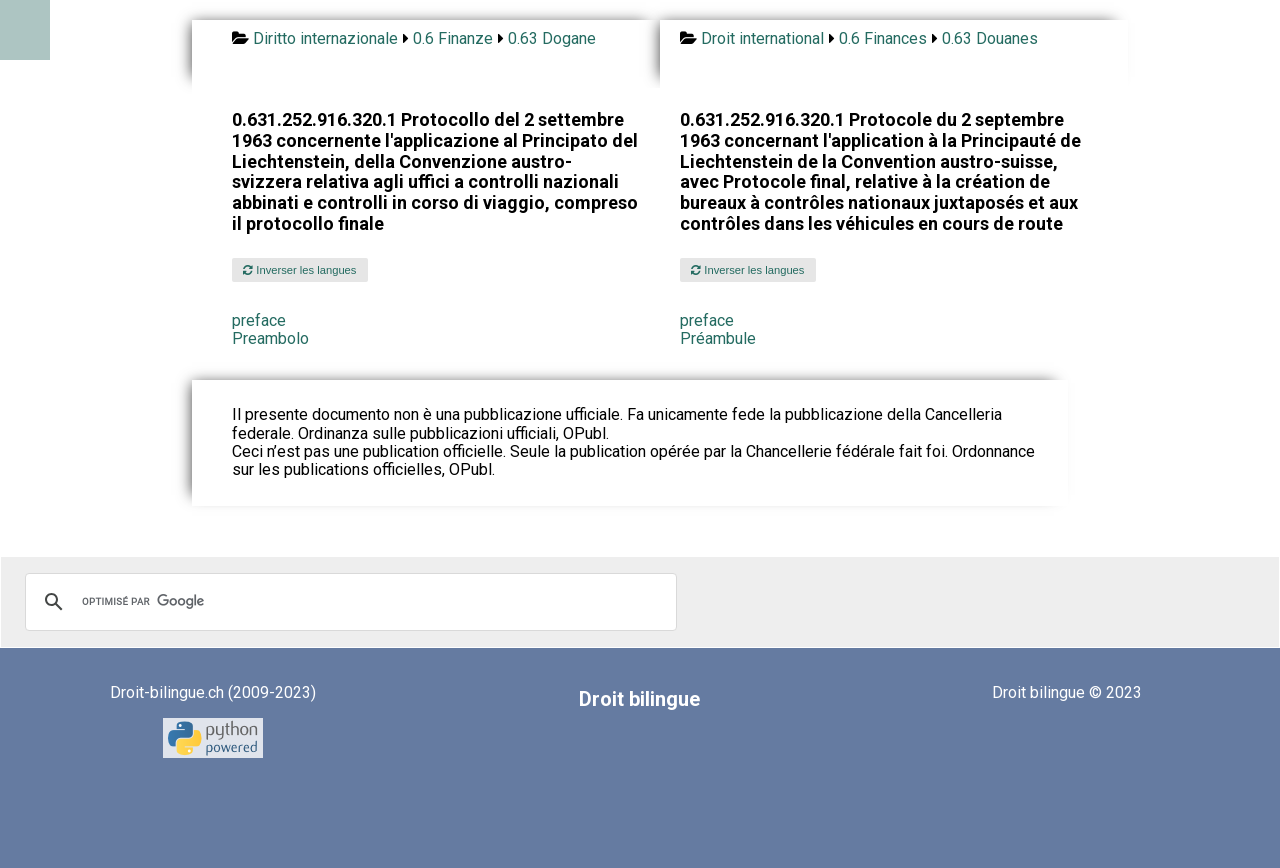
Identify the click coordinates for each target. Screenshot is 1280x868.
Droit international (762, 38)
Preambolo (270, 338)
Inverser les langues (299, 270)
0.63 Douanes (990, 38)
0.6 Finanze (453, 38)
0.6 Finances (883, 38)
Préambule (718, 338)
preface (259, 320)
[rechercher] (348, 602)
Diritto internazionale (325, 38)
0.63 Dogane (552, 38)
